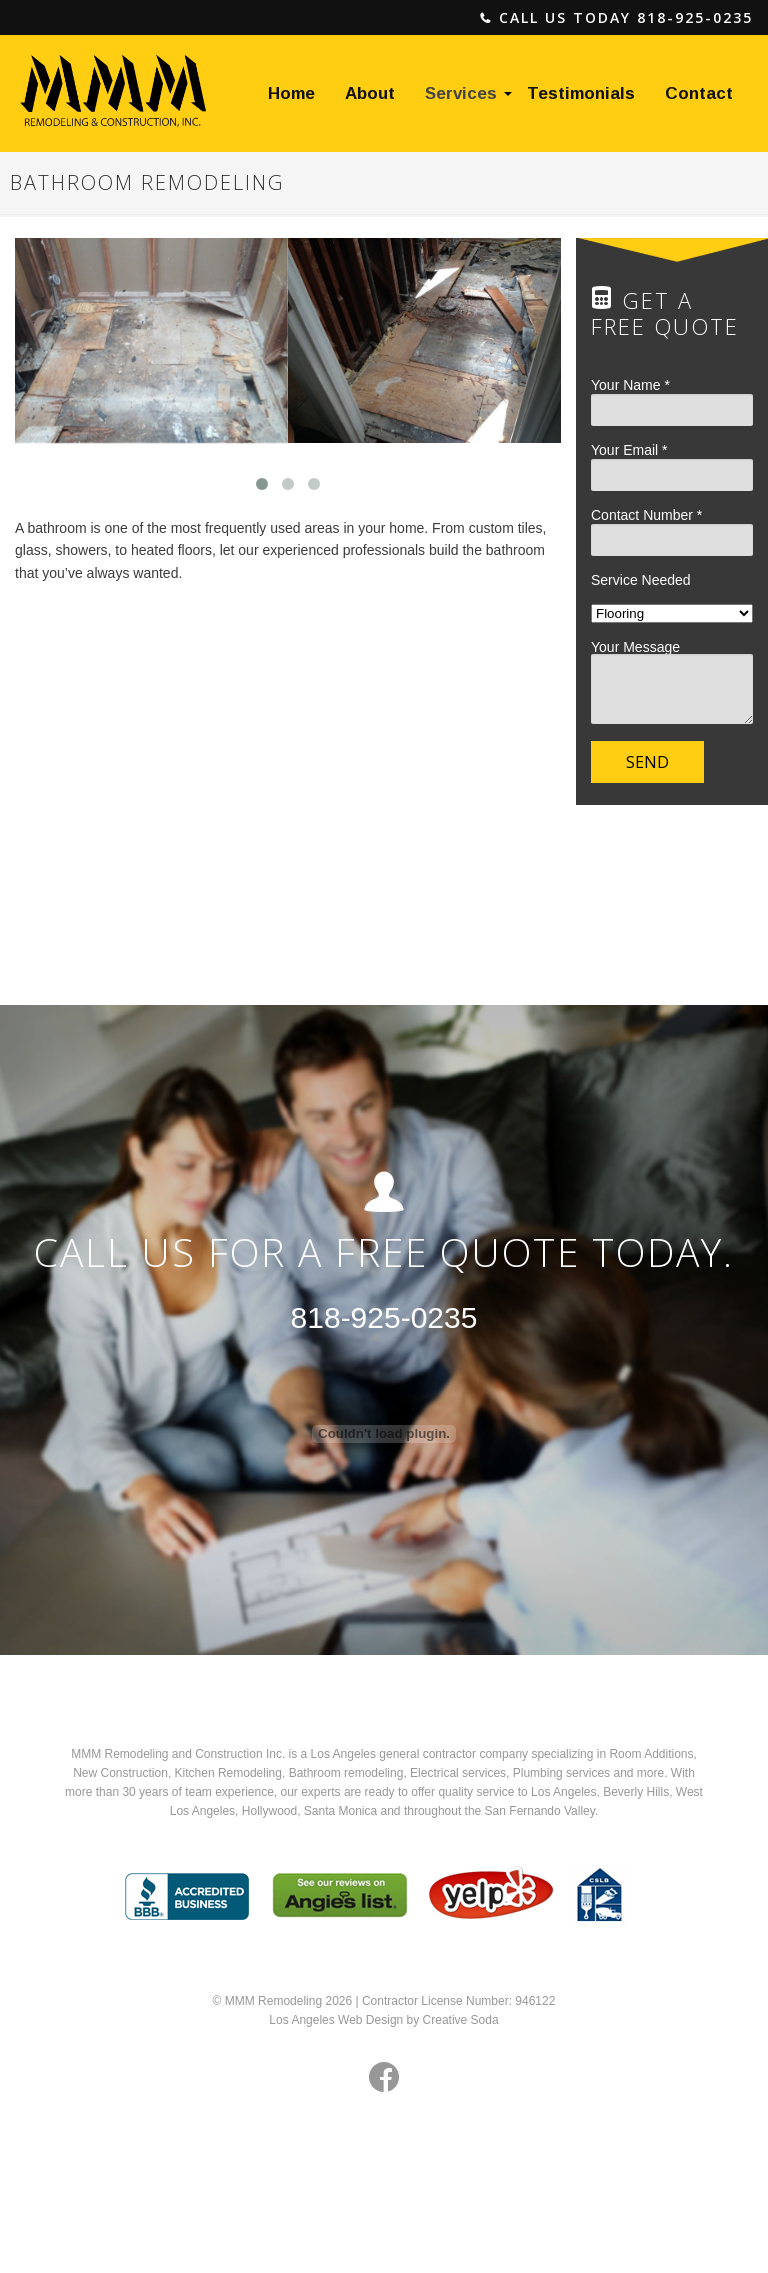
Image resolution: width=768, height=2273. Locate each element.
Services (461, 93)
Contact (699, 93)
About (370, 93)
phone (486, 18)
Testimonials (581, 93)
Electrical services (458, 1773)
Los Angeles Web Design (336, 2020)
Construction (134, 1773)
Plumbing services (561, 1773)
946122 (535, 2001)
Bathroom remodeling (346, 1773)
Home (291, 93)
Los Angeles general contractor (393, 1754)
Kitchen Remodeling (228, 1773)
